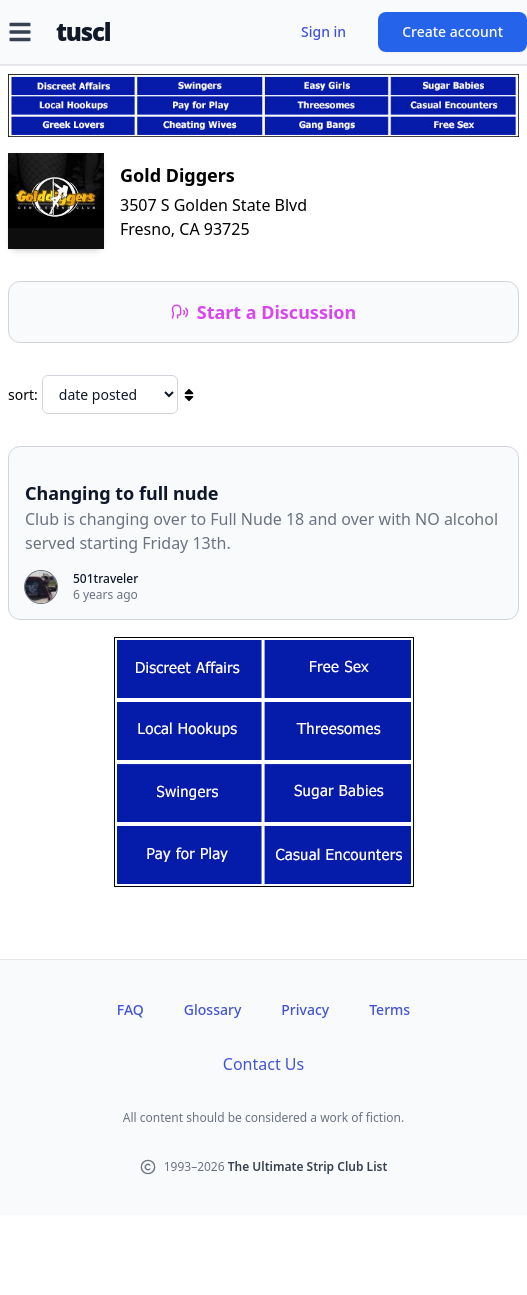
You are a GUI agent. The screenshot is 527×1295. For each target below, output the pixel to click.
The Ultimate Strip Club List (308, 1166)
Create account (452, 31)
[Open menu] (20, 32)
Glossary (212, 1009)
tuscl (83, 32)
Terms (389, 1009)
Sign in (323, 31)
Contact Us (263, 1064)
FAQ (130, 1009)
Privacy (305, 1009)
